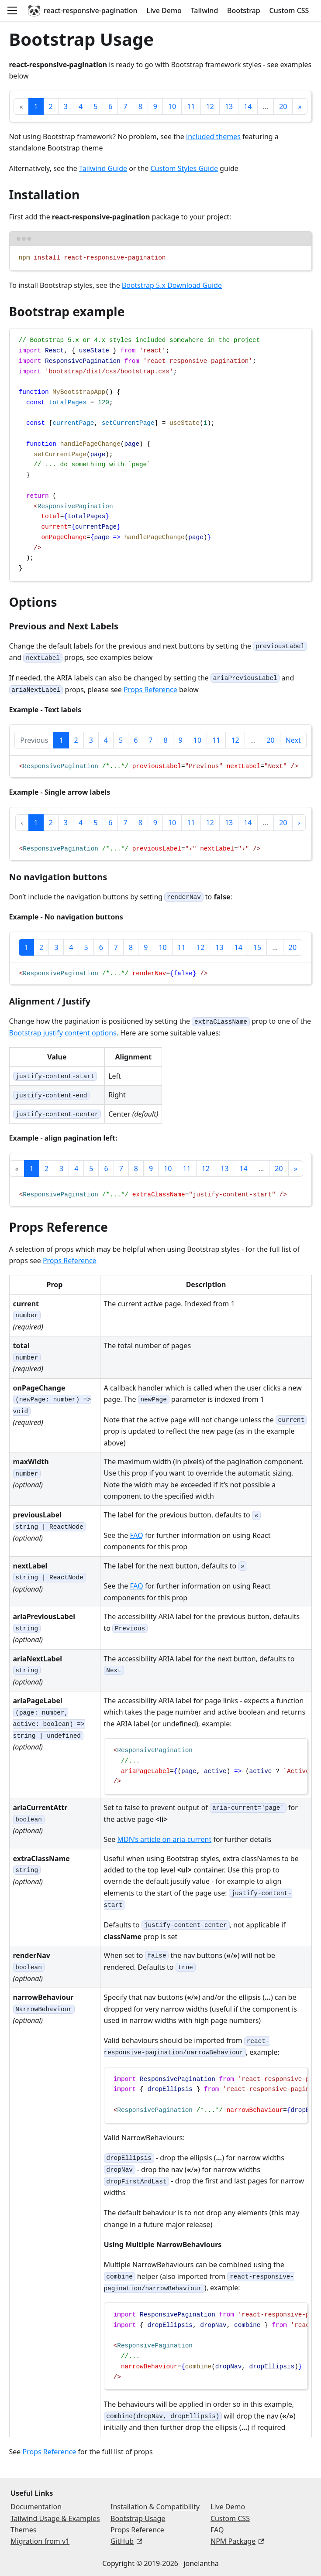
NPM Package (237, 2541)
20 (283, 106)
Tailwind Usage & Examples (55, 2518)
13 (229, 106)
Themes (23, 2530)
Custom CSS (289, 10)
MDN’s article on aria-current (164, 1839)
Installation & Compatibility (155, 2506)
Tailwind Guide (103, 168)
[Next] (299, 106)
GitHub (126, 2541)
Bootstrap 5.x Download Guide (172, 285)
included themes (213, 136)
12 (210, 106)
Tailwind (204, 10)
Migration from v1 (39, 2541)
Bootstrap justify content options (63, 1033)
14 (248, 106)
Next (293, 740)
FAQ (136, 1535)
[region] (161, 767)
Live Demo (163, 10)
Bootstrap (243, 10)
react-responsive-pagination (82, 10)
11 (191, 106)
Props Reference (150, 689)
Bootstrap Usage (137, 2518)
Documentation (36, 2506)
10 (172, 106)
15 (257, 947)
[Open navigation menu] (12, 10)
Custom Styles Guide (183, 168)
